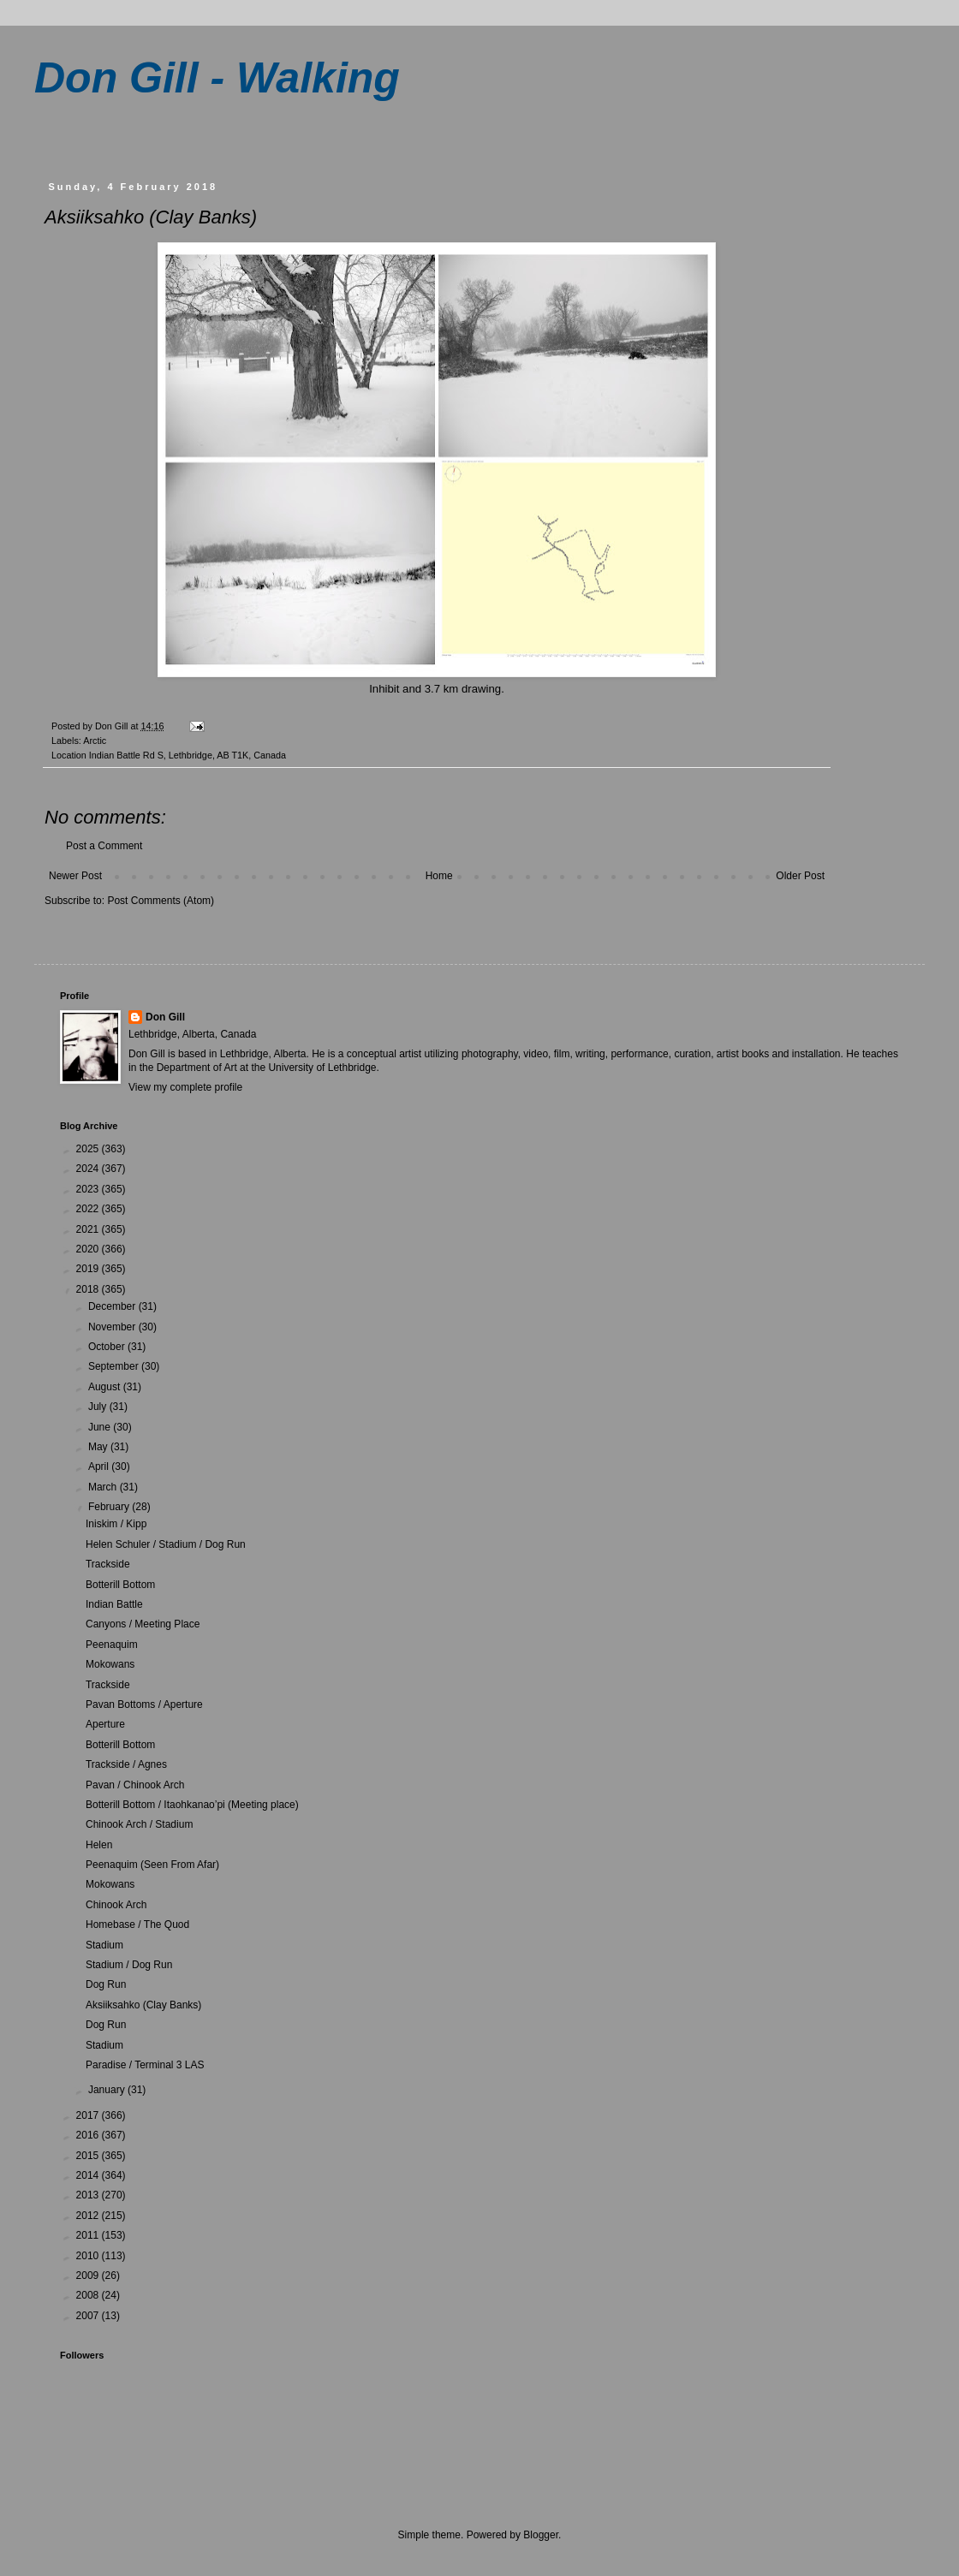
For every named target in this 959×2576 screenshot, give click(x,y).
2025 (89, 1149)
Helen (99, 1845)
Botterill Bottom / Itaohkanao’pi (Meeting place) (192, 1805)
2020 (89, 1249)
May (99, 1447)
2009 (89, 2276)
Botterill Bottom (120, 1585)
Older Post (800, 876)
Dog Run (106, 1984)
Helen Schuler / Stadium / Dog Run (166, 1544)
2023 (89, 1189)
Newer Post (75, 876)
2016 (89, 2135)
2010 (89, 2256)
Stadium (104, 1945)
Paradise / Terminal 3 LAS (145, 2065)
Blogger (540, 2535)
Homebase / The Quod (137, 1925)
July (99, 1407)
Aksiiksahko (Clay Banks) (143, 2005)
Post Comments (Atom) (160, 901)
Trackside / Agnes (126, 1764)
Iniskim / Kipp (116, 1524)
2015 (89, 2156)
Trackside (108, 1564)
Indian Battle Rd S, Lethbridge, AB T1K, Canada (187, 755)
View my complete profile (185, 1087)
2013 (89, 2195)
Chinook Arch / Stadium (139, 1824)
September (114, 1366)
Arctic (94, 740)
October (108, 1347)
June (100, 1427)
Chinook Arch (116, 1905)
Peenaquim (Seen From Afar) (152, 1865)
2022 (89, 1209)
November (113, 1327)
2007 (89, 2316)
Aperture (105, 1724)
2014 (89, 2175)
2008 (89, 2295)
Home (439, 876)
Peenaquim (112, 1645)
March (104, 1487)
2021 (89, 1229)
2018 (89, 1289)
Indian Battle (114, 1604)
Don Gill (165, 1017)
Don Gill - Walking (217, 78)
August (105, 1387)
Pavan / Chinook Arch (135, 1785)
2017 (89, 2115)
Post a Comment (104, 846)
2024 (89, 1169)
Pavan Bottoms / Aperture (144, 1704)
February (110, 1507)
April (99, 1466)
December (113, 1306)
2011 (89, 2235)
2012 (89, 2216)
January (108, 2090)
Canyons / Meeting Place (143, 1624)
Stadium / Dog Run (129, 1965)
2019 (89, 1269)
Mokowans (110, 1664)
